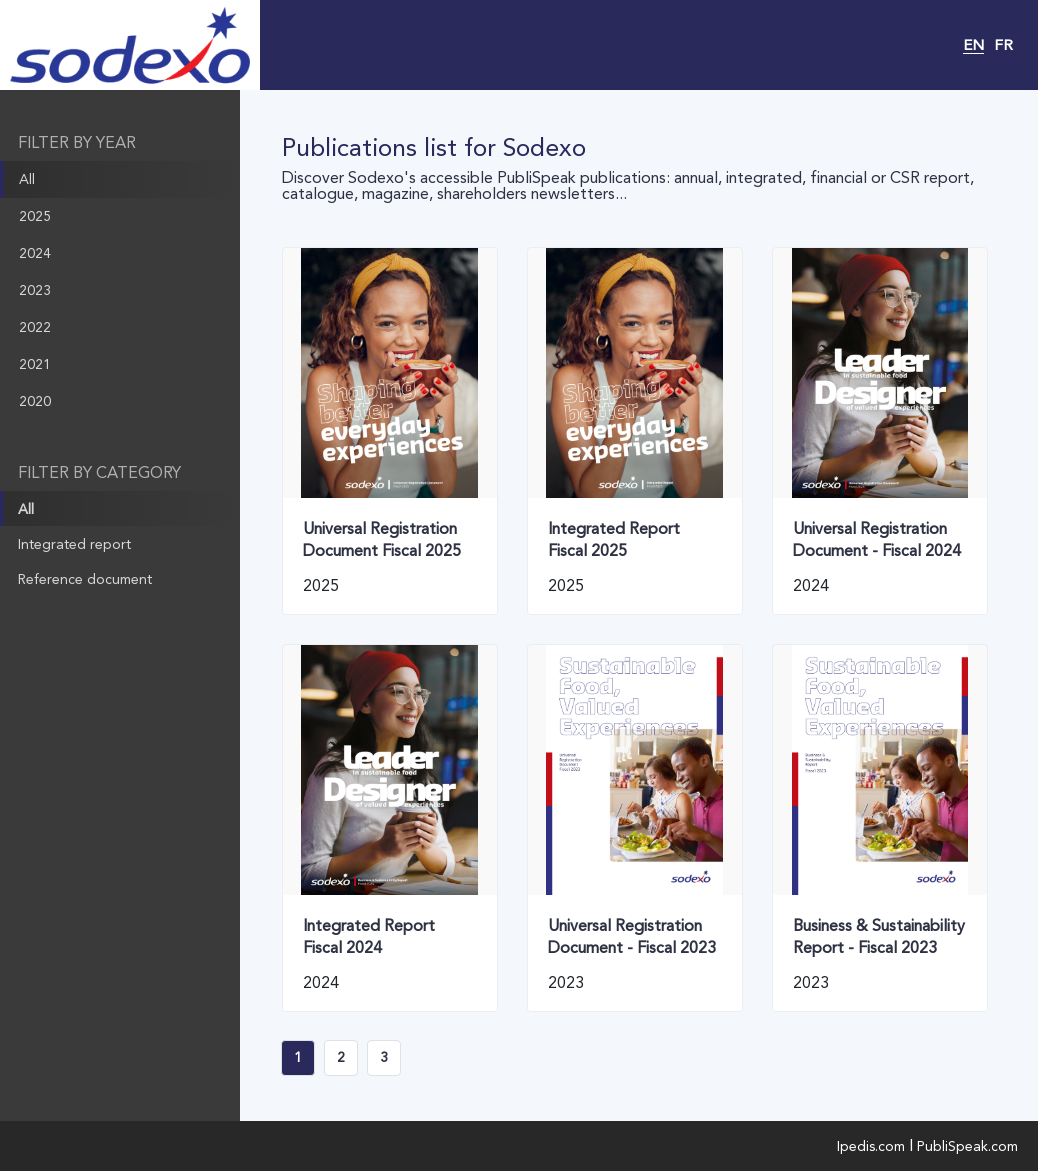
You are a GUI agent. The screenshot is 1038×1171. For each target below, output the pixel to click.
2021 (35, 364)
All (27, 179)
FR (1003, 45)
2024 (35, 253)
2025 (35, 216)
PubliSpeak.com (967, 1146)
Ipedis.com (871, 1146)
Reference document (85, 579)
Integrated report (74, 544)
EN (973, 45)
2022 (35, 327)
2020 (35, 401)
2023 (35, 290)
